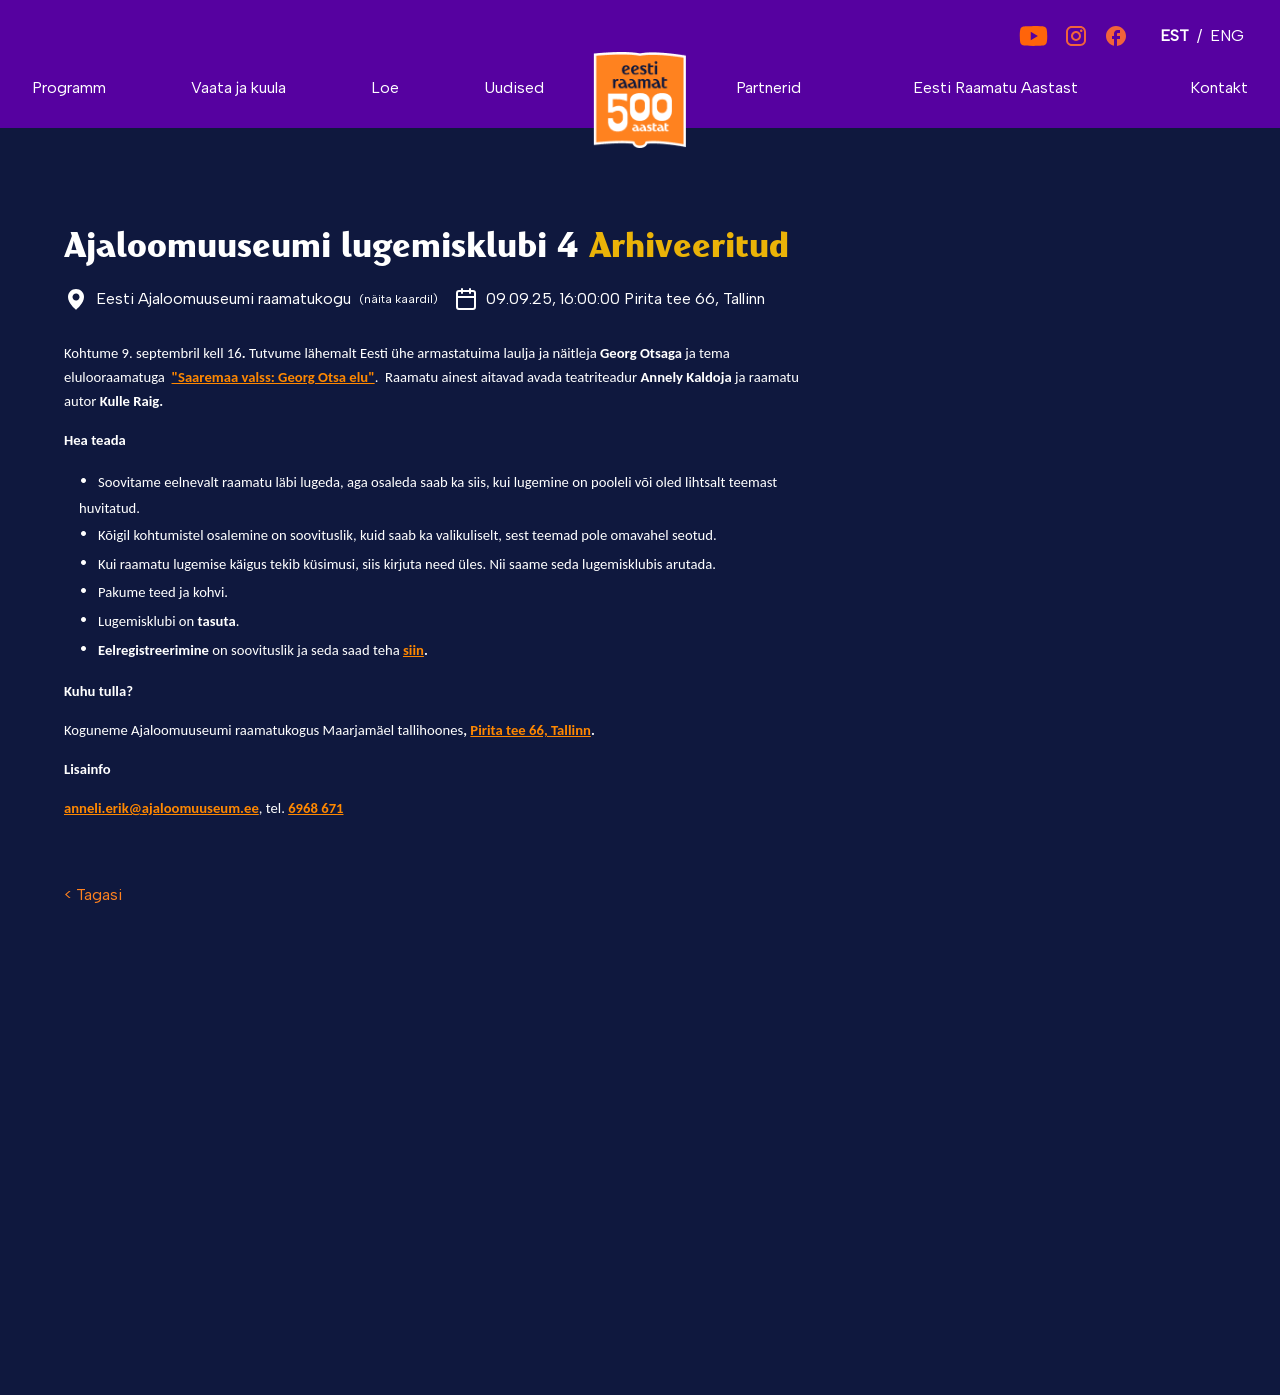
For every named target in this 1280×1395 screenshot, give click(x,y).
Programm (69, 87)
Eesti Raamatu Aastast (995, 87)
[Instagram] (1076, 36)
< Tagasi (93, 894)
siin (413, 650)
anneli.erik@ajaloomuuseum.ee (161, 808)
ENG (1227, 35)
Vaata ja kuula (238, 87)
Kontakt (1219, 87)
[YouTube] (1033, 36)
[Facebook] (1116, 36)
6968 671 (315, 808)
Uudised (514, 87)
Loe (385, 87)
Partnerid (768, 87)
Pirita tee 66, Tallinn (530, 730)
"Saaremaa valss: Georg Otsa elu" (273, 377)
